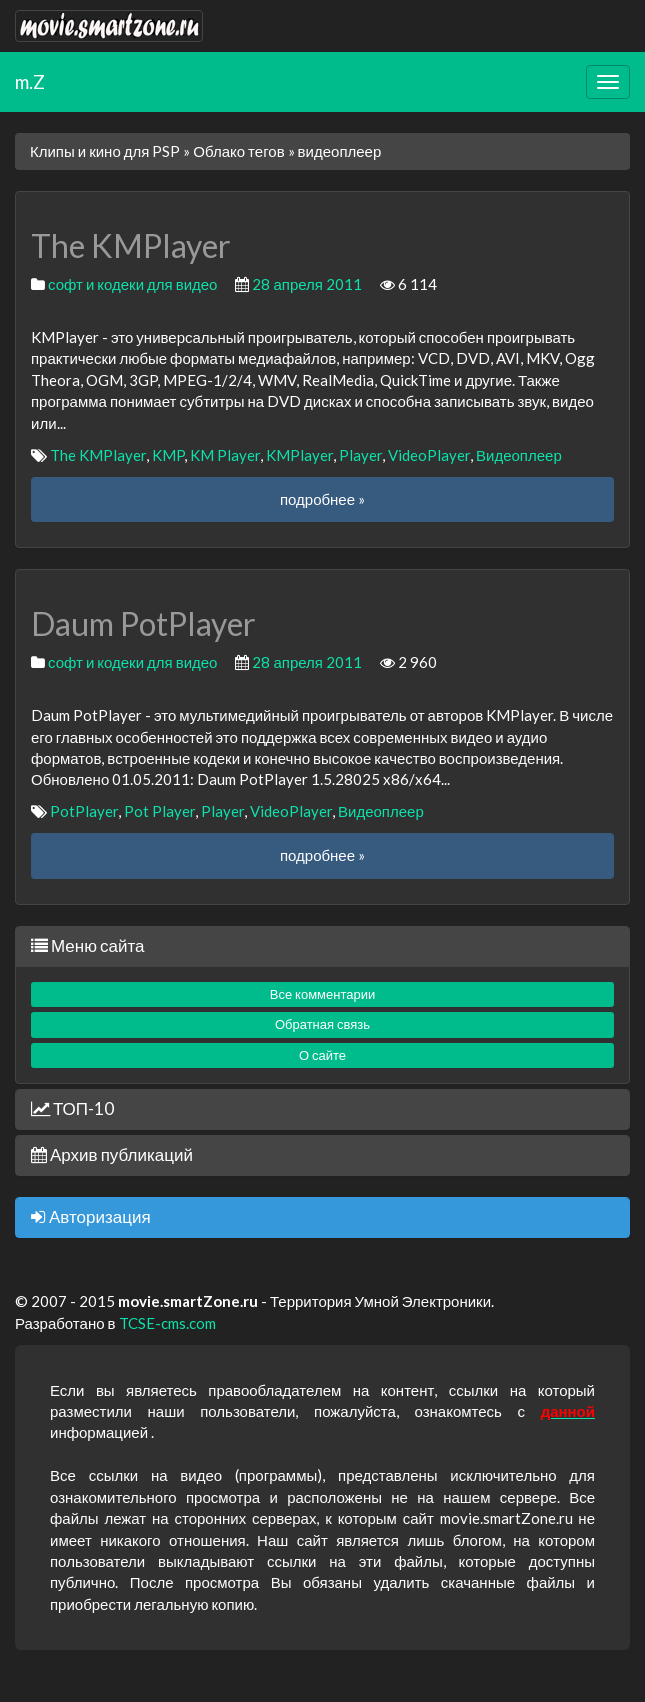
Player (360, 455)
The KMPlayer (98, 455)
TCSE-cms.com (167, 1323)
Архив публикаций (112, 1154)
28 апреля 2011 (307, 284)
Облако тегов (238, 151)
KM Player (225, 455)
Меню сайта (87, 945)
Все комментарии (323, 994)
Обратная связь (322, 1024)
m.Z (30, 81)
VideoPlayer (429, 455)
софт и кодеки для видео (132, 284)
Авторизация (91, 1216)
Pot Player (159, 811)
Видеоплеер (519, 455)
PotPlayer (84, 811)
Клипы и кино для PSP (105, 151)
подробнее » (322, 499)
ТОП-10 (72, 1108)
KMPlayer (299, 455)
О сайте (322, 1055)
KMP (168, 455)
